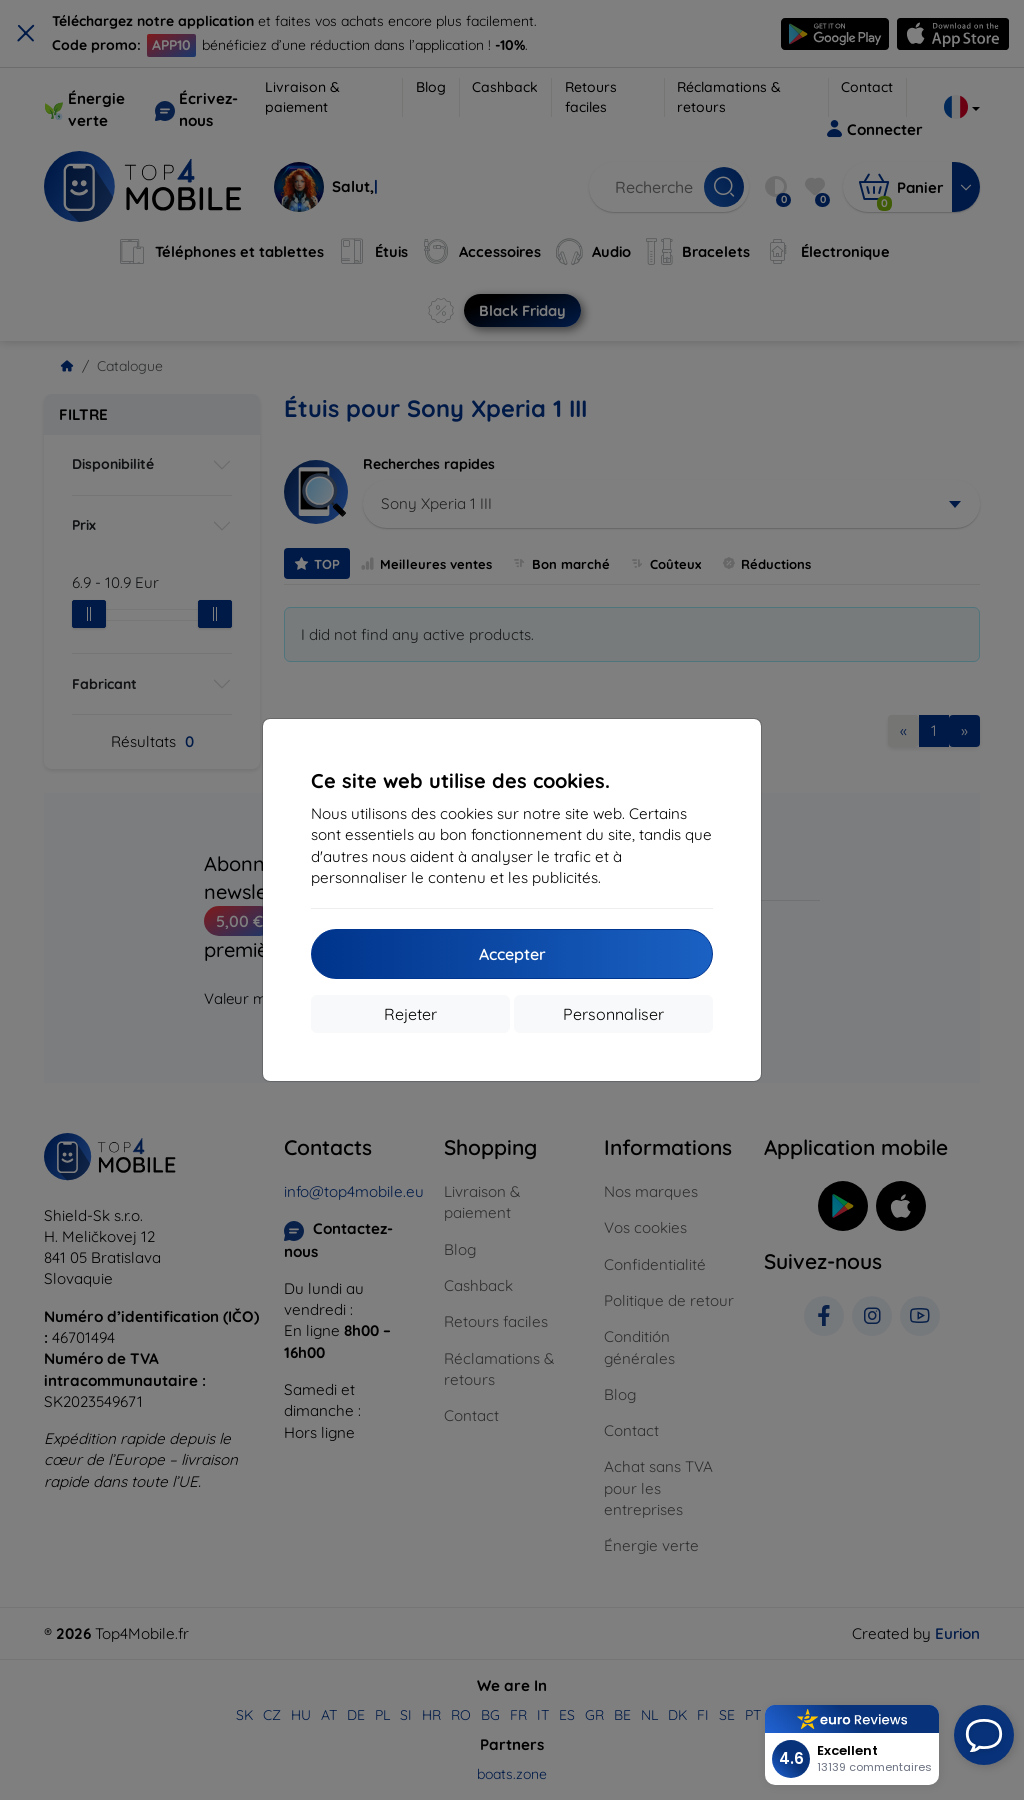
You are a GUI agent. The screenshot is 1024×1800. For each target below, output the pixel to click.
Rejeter (410, 1014)
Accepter (512, 954)
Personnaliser (613, 1014)
